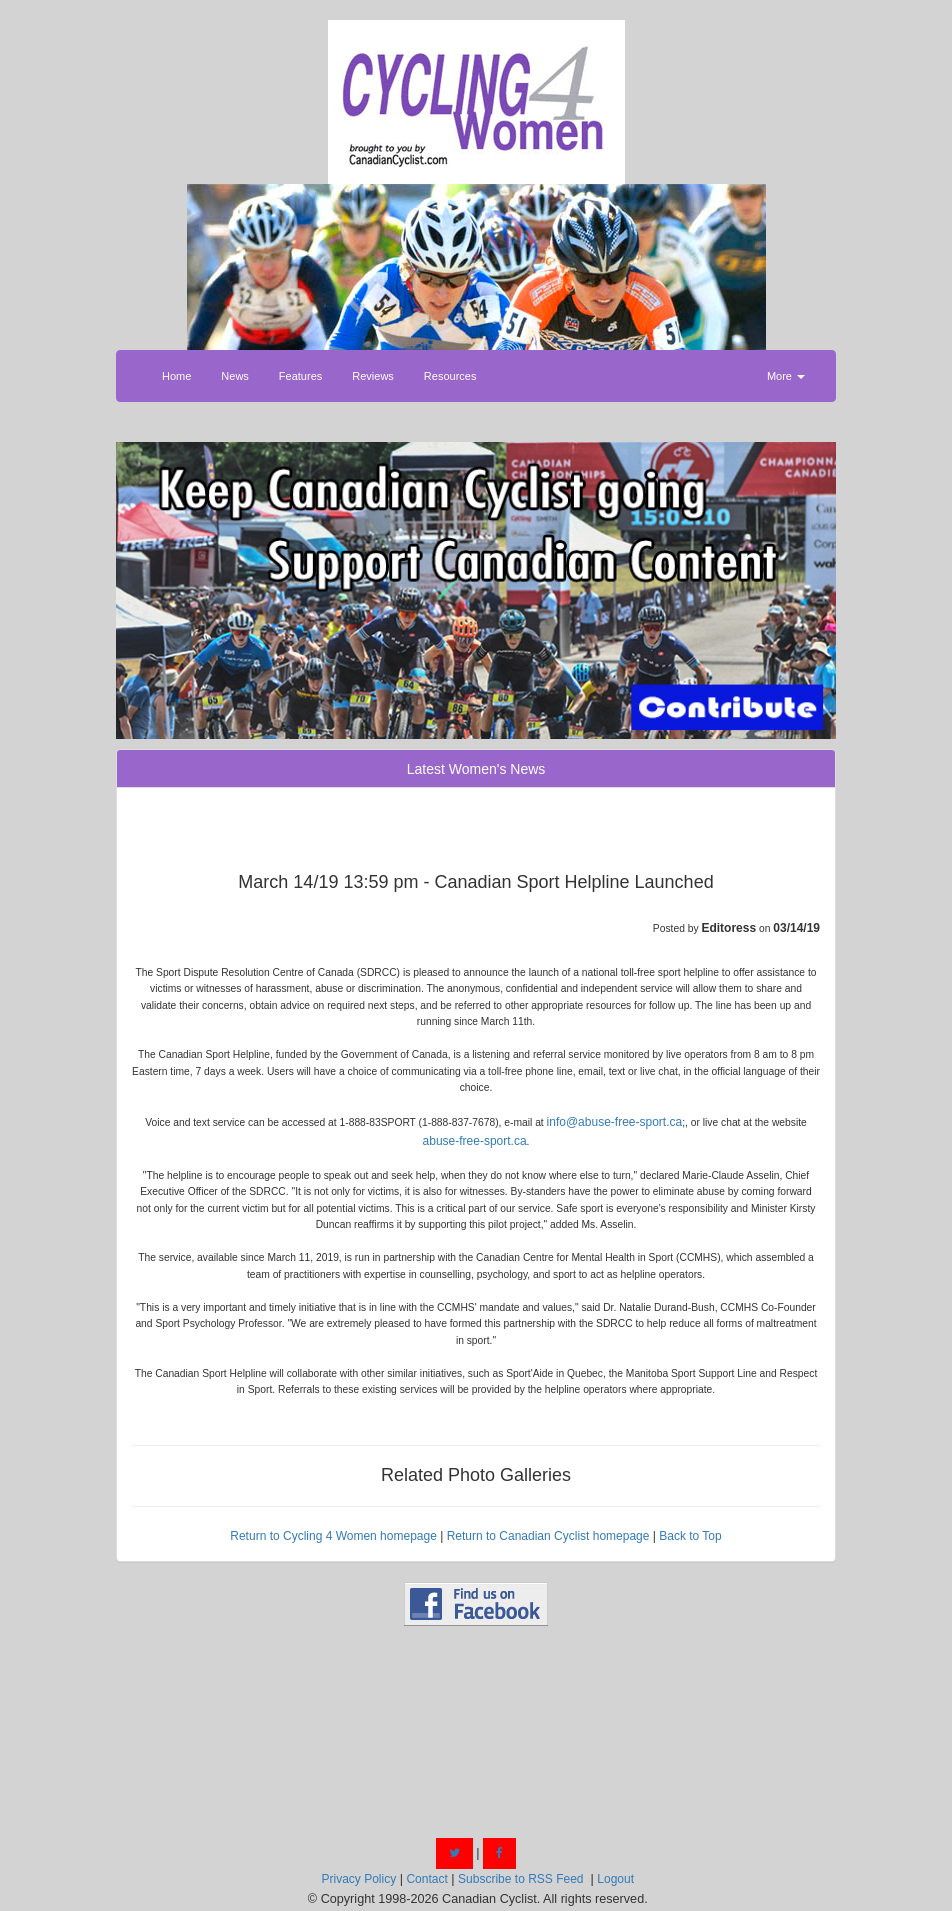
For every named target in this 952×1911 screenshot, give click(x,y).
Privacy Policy (358, 1879)
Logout (615, 1879)
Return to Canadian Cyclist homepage (548, 1536)
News (235, 376)
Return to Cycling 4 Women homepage (333, 1536)
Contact (426, 1879)
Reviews (373, 376)
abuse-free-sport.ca (475, 1141)
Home (176, 376)
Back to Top (690, 1536)
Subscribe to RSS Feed (520, 1879)
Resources (450, 376)
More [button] (786, 376)
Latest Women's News (476, 769)
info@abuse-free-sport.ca (615, 1122)
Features (300, 376)
